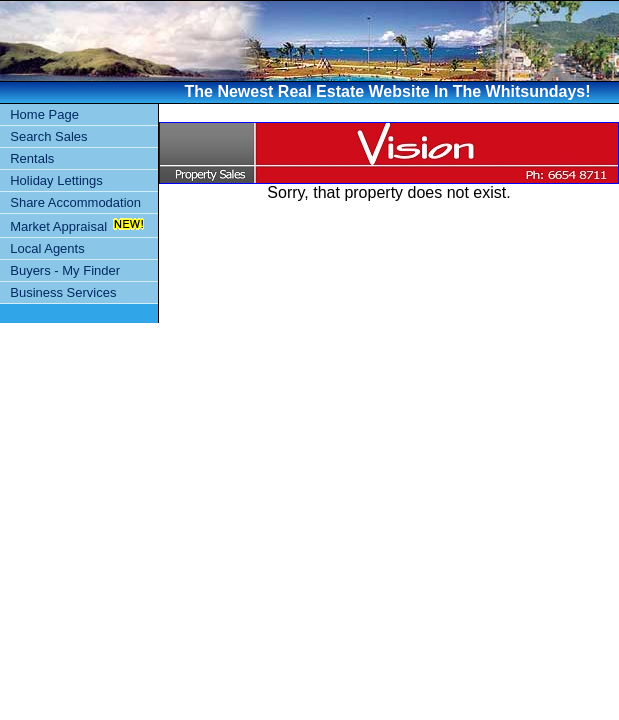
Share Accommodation (75, 202)
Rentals (32, 158)
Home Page (44, 114)
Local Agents (47, 248)
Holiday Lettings (56, 180)
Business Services (63, 292)
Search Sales (48, 136)
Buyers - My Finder (65, 270)
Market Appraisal (58, 226)
